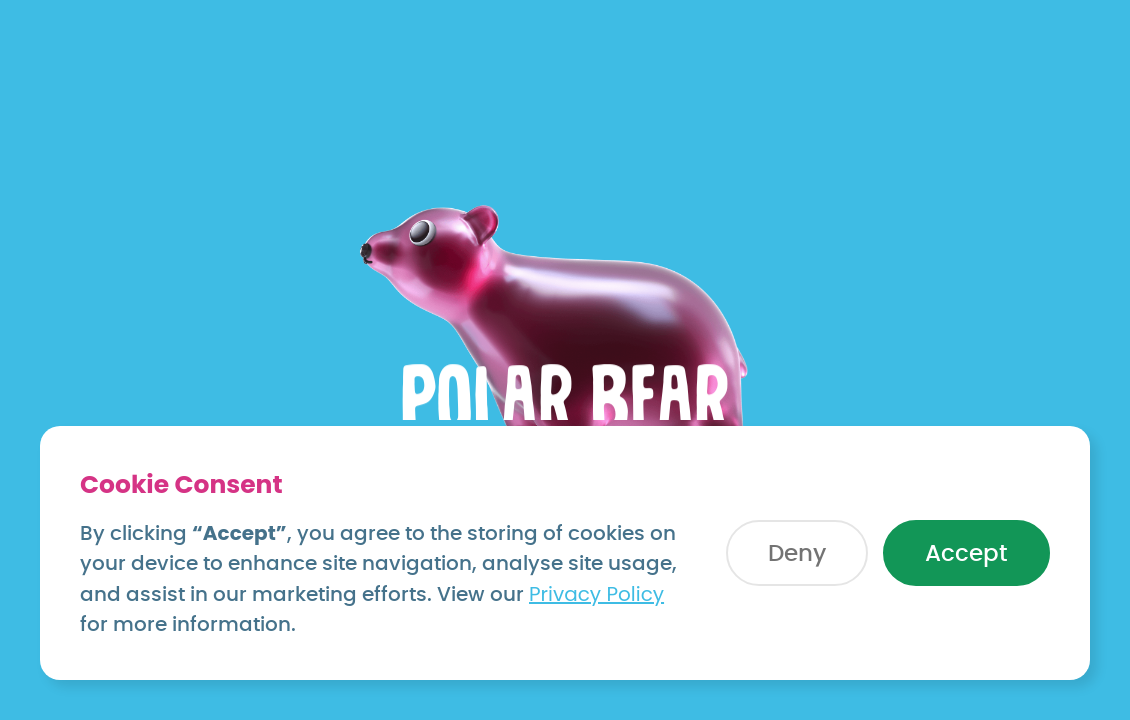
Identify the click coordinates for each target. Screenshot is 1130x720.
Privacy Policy (596, 594)
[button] (797, 553)
